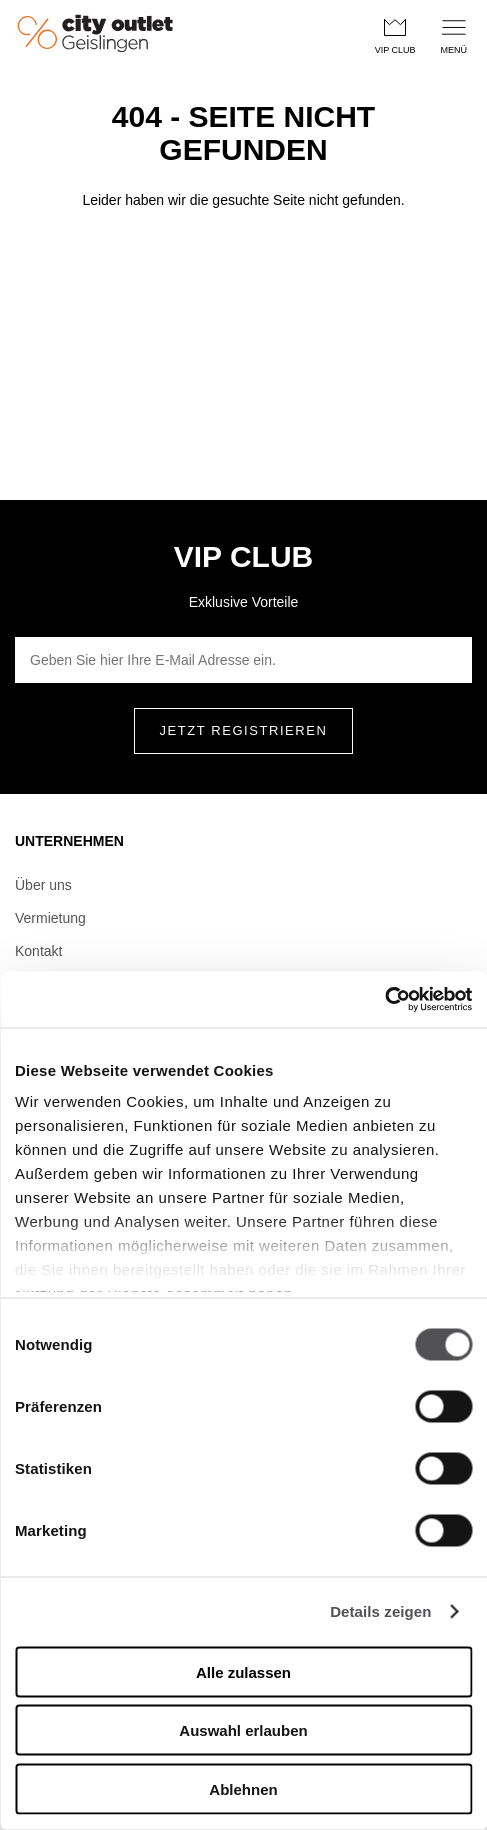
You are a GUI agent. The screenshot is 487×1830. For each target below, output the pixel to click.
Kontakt (38, 951)
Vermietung (50, 918)
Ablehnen (243, 1788)
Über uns (43, 885)
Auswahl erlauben (243, 1730)
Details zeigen (380, 1611)
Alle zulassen (243, 1671)
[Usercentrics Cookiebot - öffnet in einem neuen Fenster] (384, 1000)
